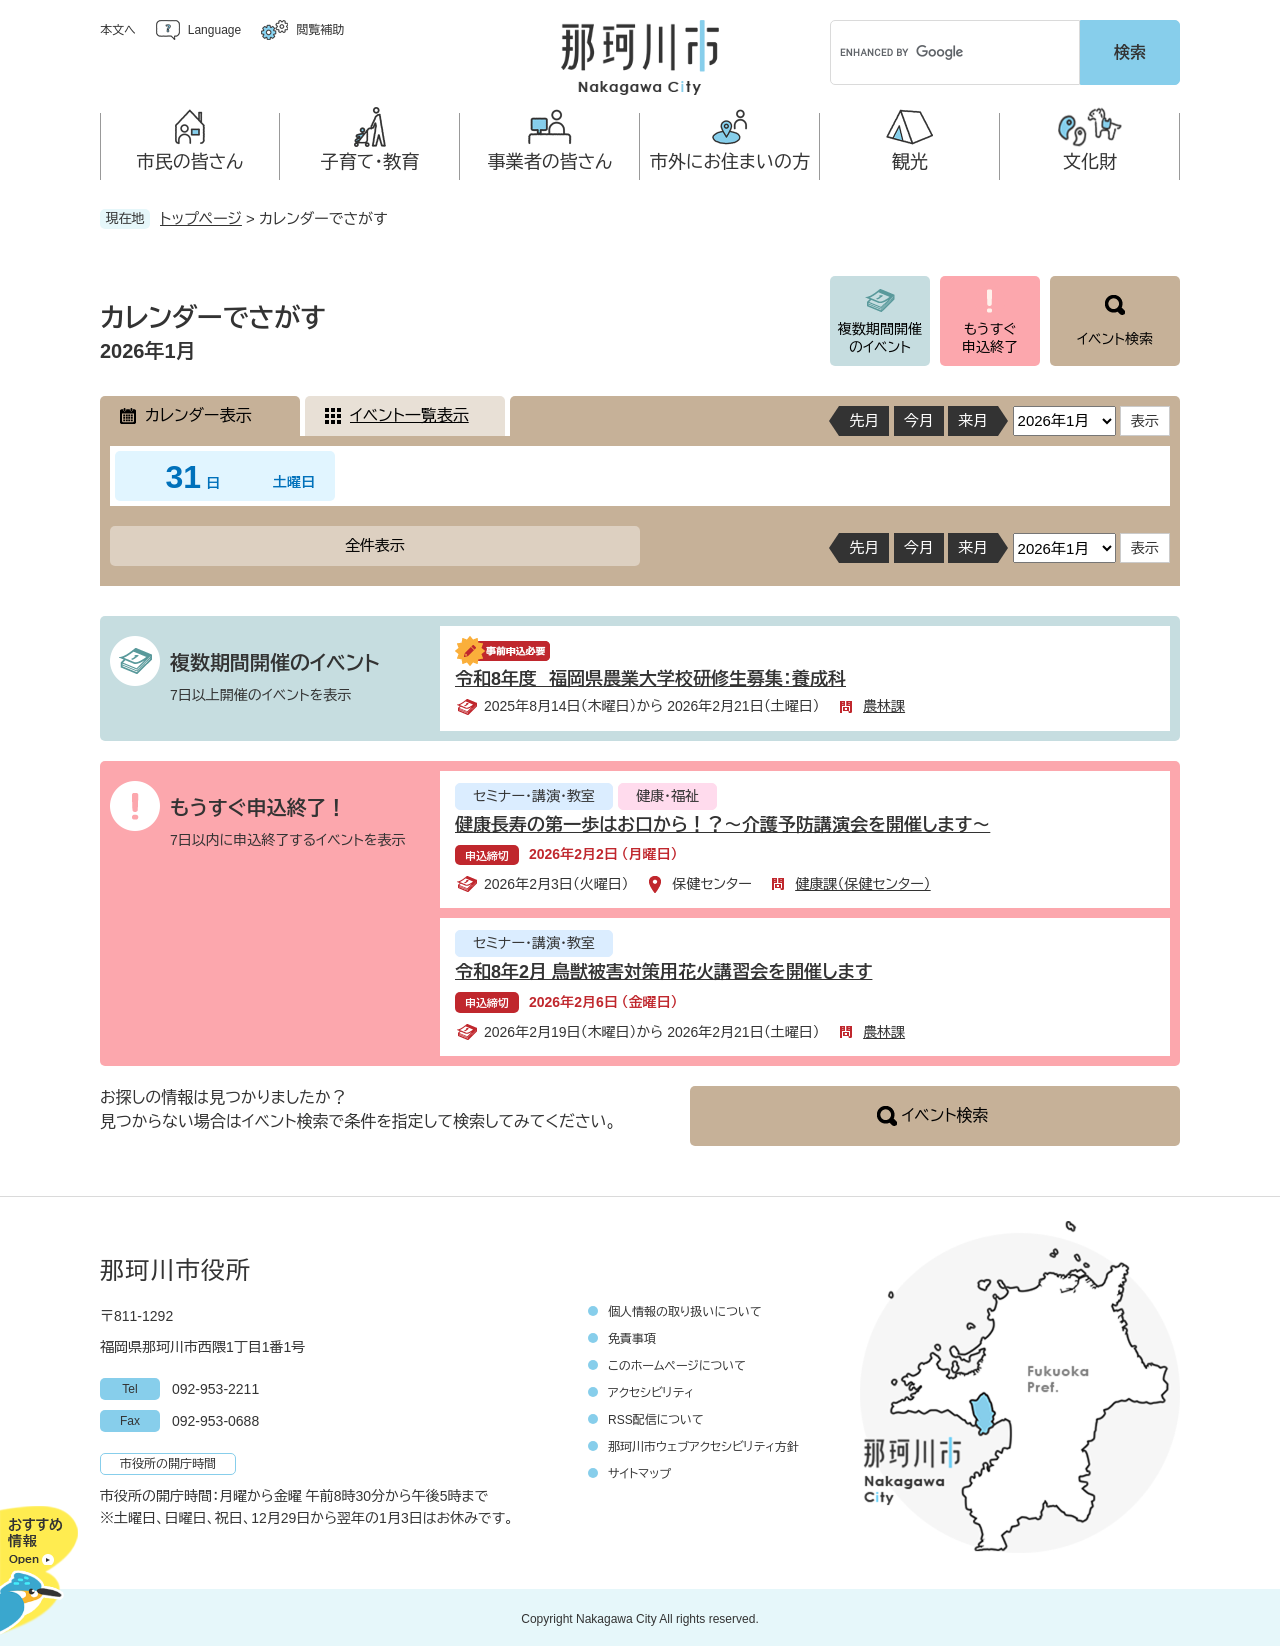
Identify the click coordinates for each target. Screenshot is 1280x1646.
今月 (919, 417)
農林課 (884, 703)
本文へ (118, 30)
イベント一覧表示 (409, 412)
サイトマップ (639, 1471)
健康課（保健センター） (863, 881)
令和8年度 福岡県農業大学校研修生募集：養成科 (650, 676)
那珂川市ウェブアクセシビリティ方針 (703, 1444)
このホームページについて (677, 1363)
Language (214, 30)
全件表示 (375, 542)
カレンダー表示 (198, 412)
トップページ (201, 215)
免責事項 (632, 1336)
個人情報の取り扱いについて (685, 1309)
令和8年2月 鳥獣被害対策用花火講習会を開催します (663, 969)
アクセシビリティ (651, 1390)
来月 (973, 417)
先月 (864, 417)
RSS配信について (656, 1417)
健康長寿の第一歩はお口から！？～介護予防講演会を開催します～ (722, 822)
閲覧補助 (320, 30)
